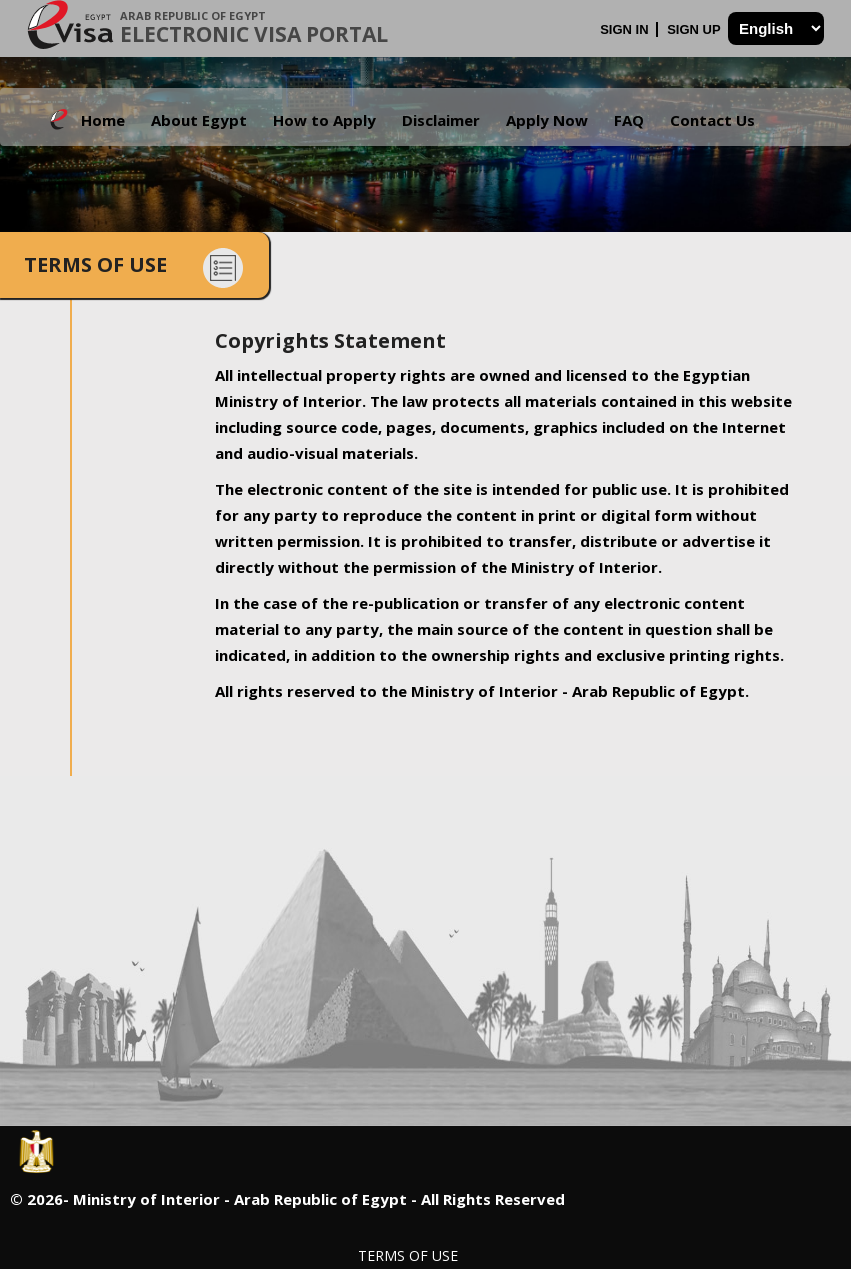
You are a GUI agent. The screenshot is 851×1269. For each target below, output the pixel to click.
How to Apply (324, 120)
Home (103, 120)
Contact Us (712, 120)
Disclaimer (441, 120)
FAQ (629, 120)
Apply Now (547, 120)
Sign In (626, 29)
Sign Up (695, 29)
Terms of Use (408, 1255)
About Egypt (199, 120)
